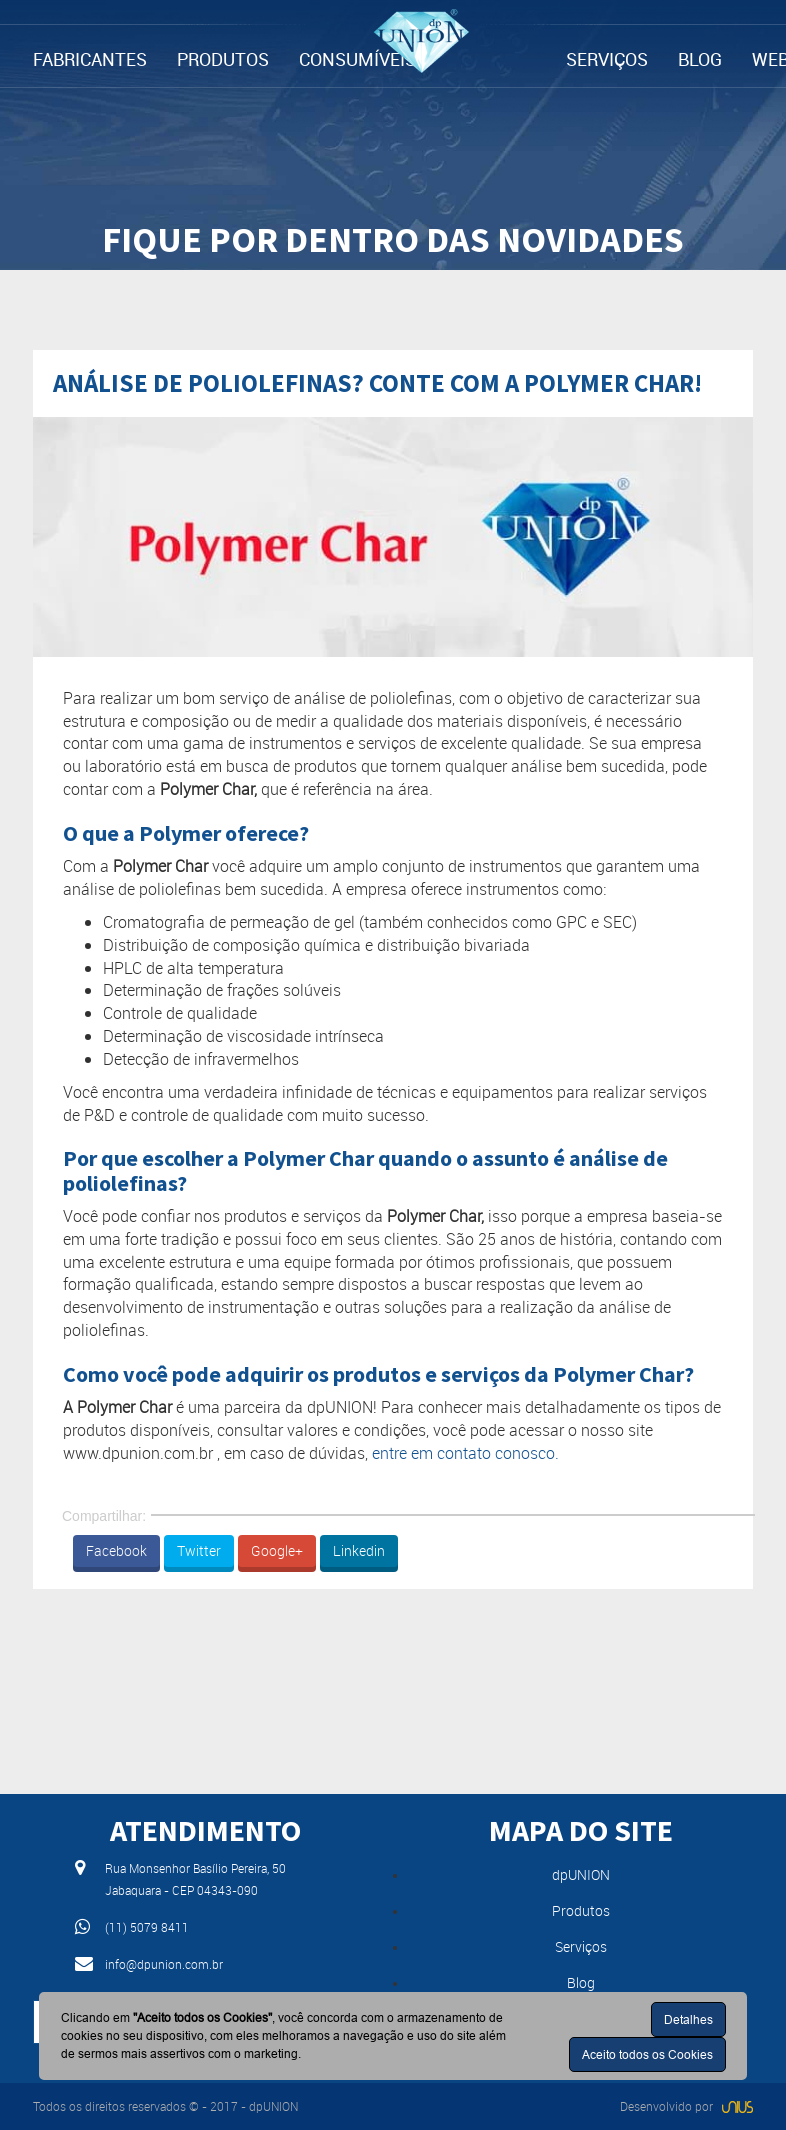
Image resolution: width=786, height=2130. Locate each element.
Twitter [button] (199, 1550)
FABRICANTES (90, 59)
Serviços (581, 1946)
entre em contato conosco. (465, 1453)
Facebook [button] (116, 1550)
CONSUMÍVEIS (357, 59)
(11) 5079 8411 (147, 1927)
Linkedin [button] (359, 1550)
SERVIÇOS (607, 59)
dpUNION (581, 1874)
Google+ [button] (277, 1550)
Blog (581, 1982)
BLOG (700, 59)
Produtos (581, 1910)
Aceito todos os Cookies (647, 2054)
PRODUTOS (223, 59)
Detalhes (688, 2019)
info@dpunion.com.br (164, 1964)
